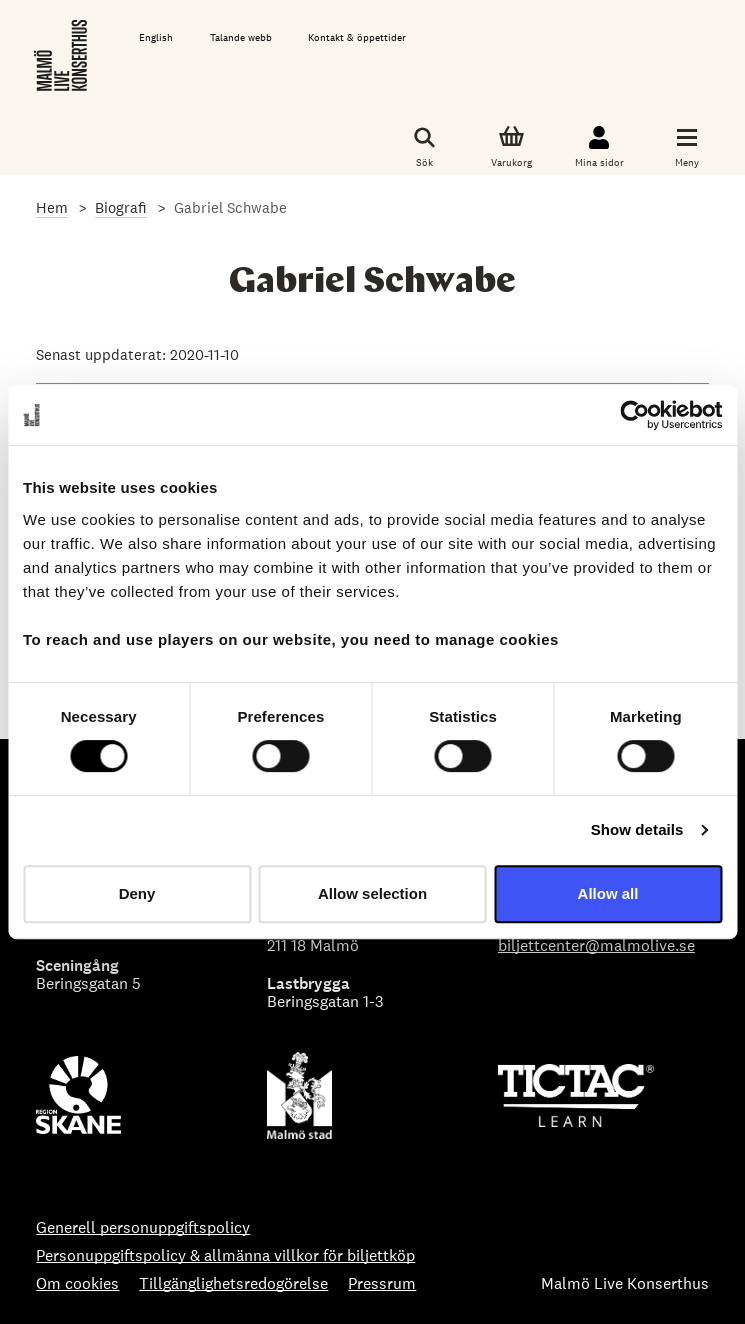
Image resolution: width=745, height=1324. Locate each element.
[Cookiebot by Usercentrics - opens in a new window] (634, 415)
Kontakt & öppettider (357, 37)
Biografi (121, 207)
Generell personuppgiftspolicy (143, 1228)
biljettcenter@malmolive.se (596, 945)
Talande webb (241, 37)
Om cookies (77, 1284)
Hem (52, 207)
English (156, 37)
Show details (637, 829)
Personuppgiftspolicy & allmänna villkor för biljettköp (225, 1256)
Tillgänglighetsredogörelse (233, 1284)
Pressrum (382, 1284)
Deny (137, 893)
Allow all (608, 893)
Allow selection (372, 893)
